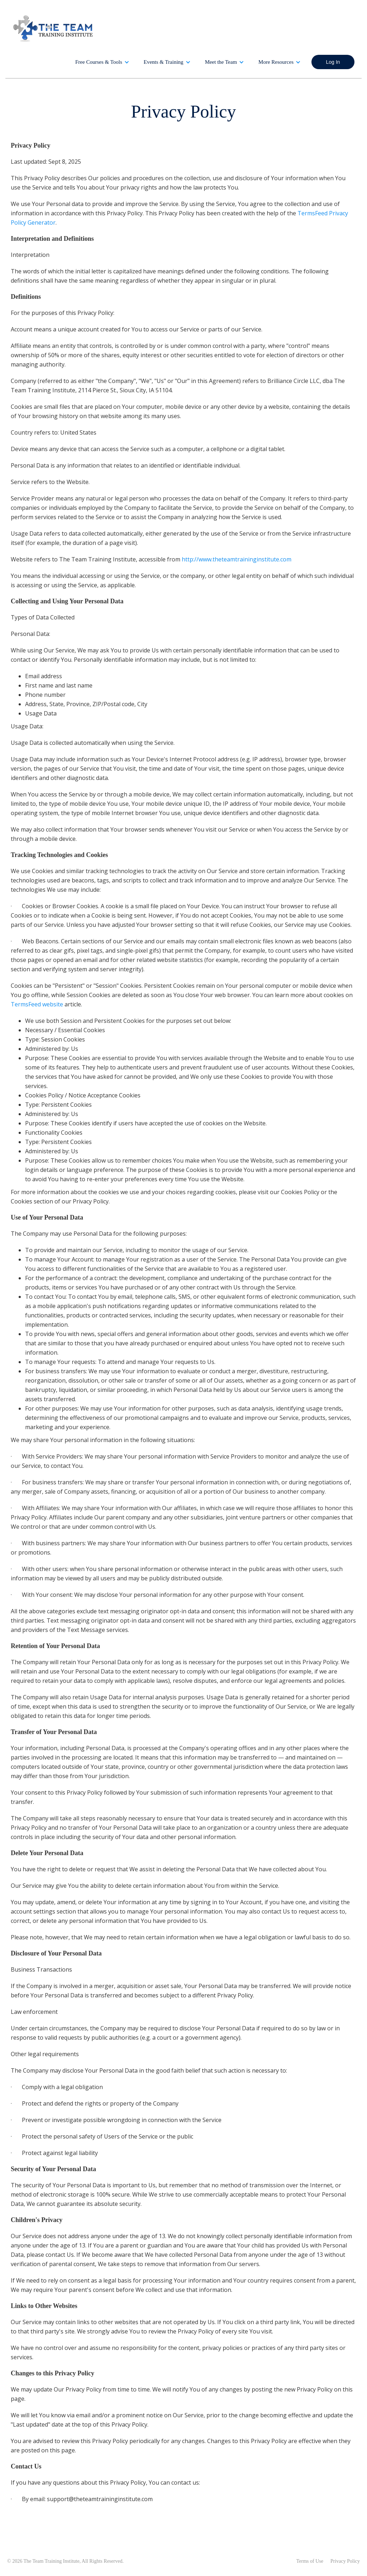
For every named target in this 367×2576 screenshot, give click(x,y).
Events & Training (164, 62)
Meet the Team (221, 62)
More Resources (276, 62)
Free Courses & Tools (98, 62)
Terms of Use (309, 2561)
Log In (333, 62)
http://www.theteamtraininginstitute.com (236, 559)
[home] (54, 28)
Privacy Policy (345, 2561)
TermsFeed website (37, 1004)
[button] (102, 62)
